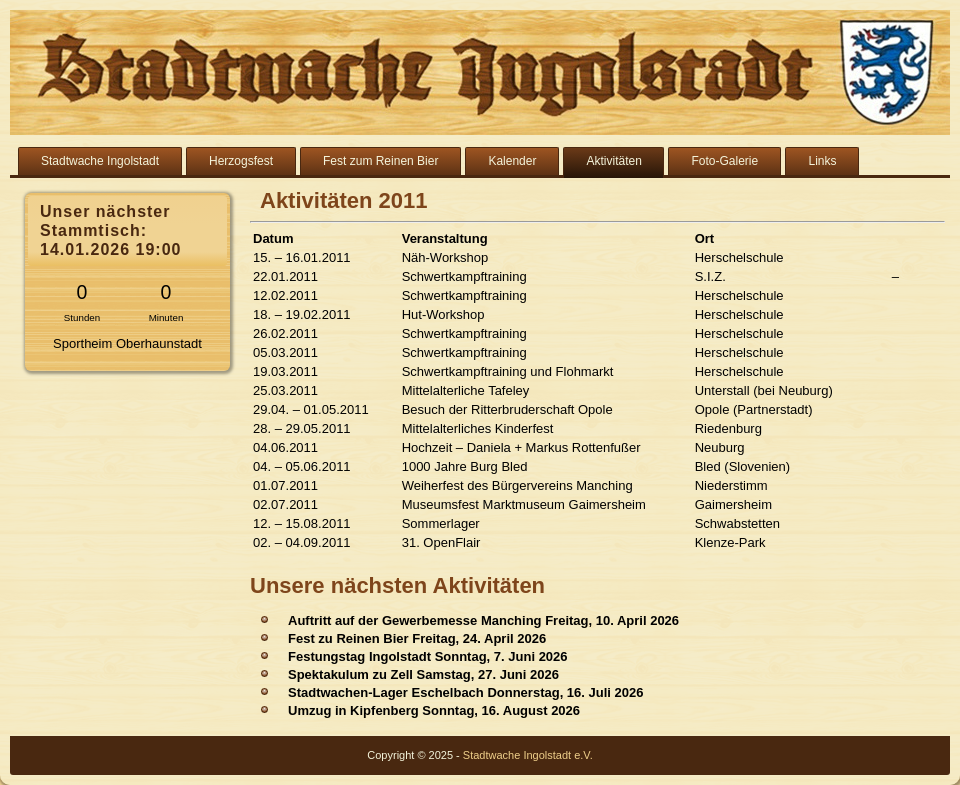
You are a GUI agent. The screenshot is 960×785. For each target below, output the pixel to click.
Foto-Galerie (724, 161)
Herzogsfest (241, 161)
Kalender (512, 161)
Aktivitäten (613, 161)
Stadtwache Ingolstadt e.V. (528, 755)
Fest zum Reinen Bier (380, 161)
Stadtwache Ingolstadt (100, 161)
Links (822, 161)
